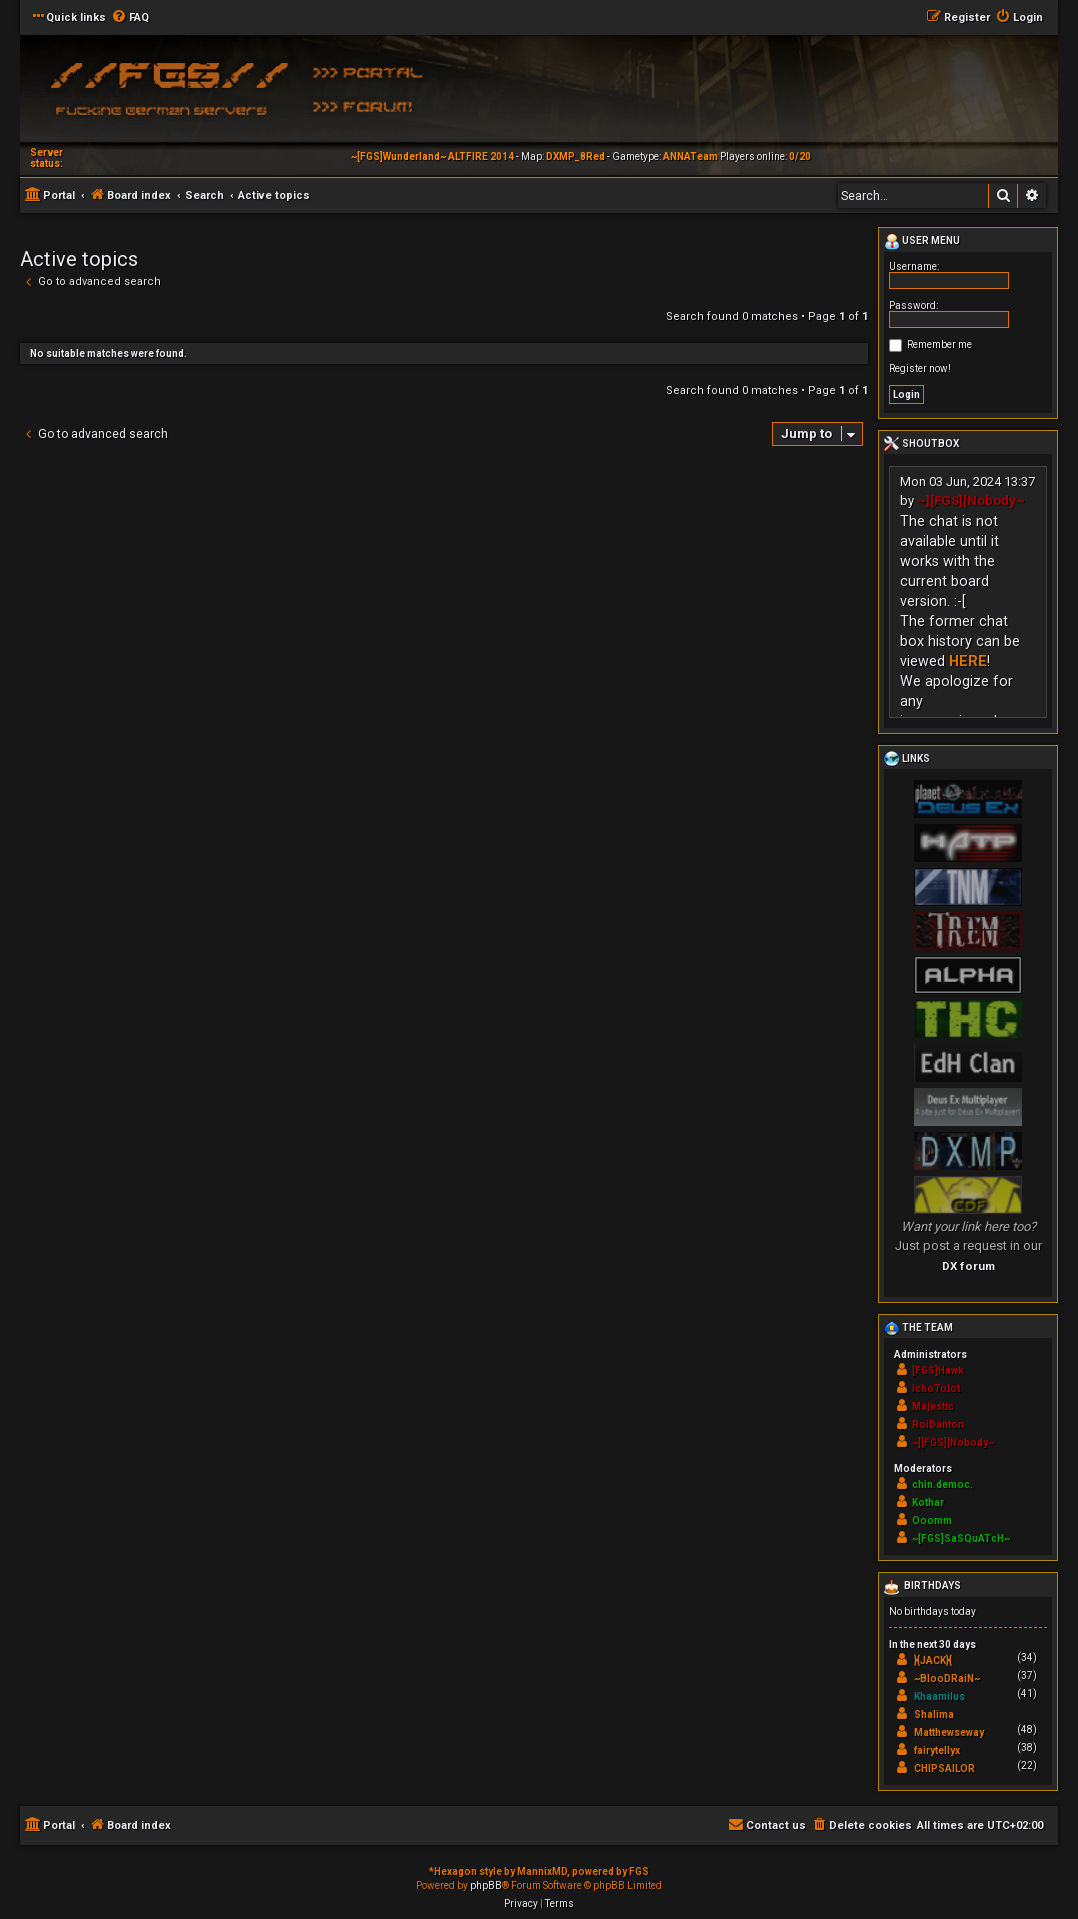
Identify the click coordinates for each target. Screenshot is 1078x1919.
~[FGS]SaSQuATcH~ (961, 1538)
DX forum (968, 1266)
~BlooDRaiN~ (947, 1678)
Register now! (920, 368)
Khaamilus (939, 1696)
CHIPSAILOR (944, 1768)
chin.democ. (942, 1484)
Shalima (934, 1714)
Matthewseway (949, 1732)
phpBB (486, 1885)
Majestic (933, 1406)
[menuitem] (130, 18)
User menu (922, 242)
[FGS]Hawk (938, 1370)
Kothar (928, 1502)
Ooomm (932, 1520)
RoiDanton (938, 1424)
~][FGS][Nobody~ (971, 500)
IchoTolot (936, 1388)
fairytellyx (937, 1750)
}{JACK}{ (933, 1660)
